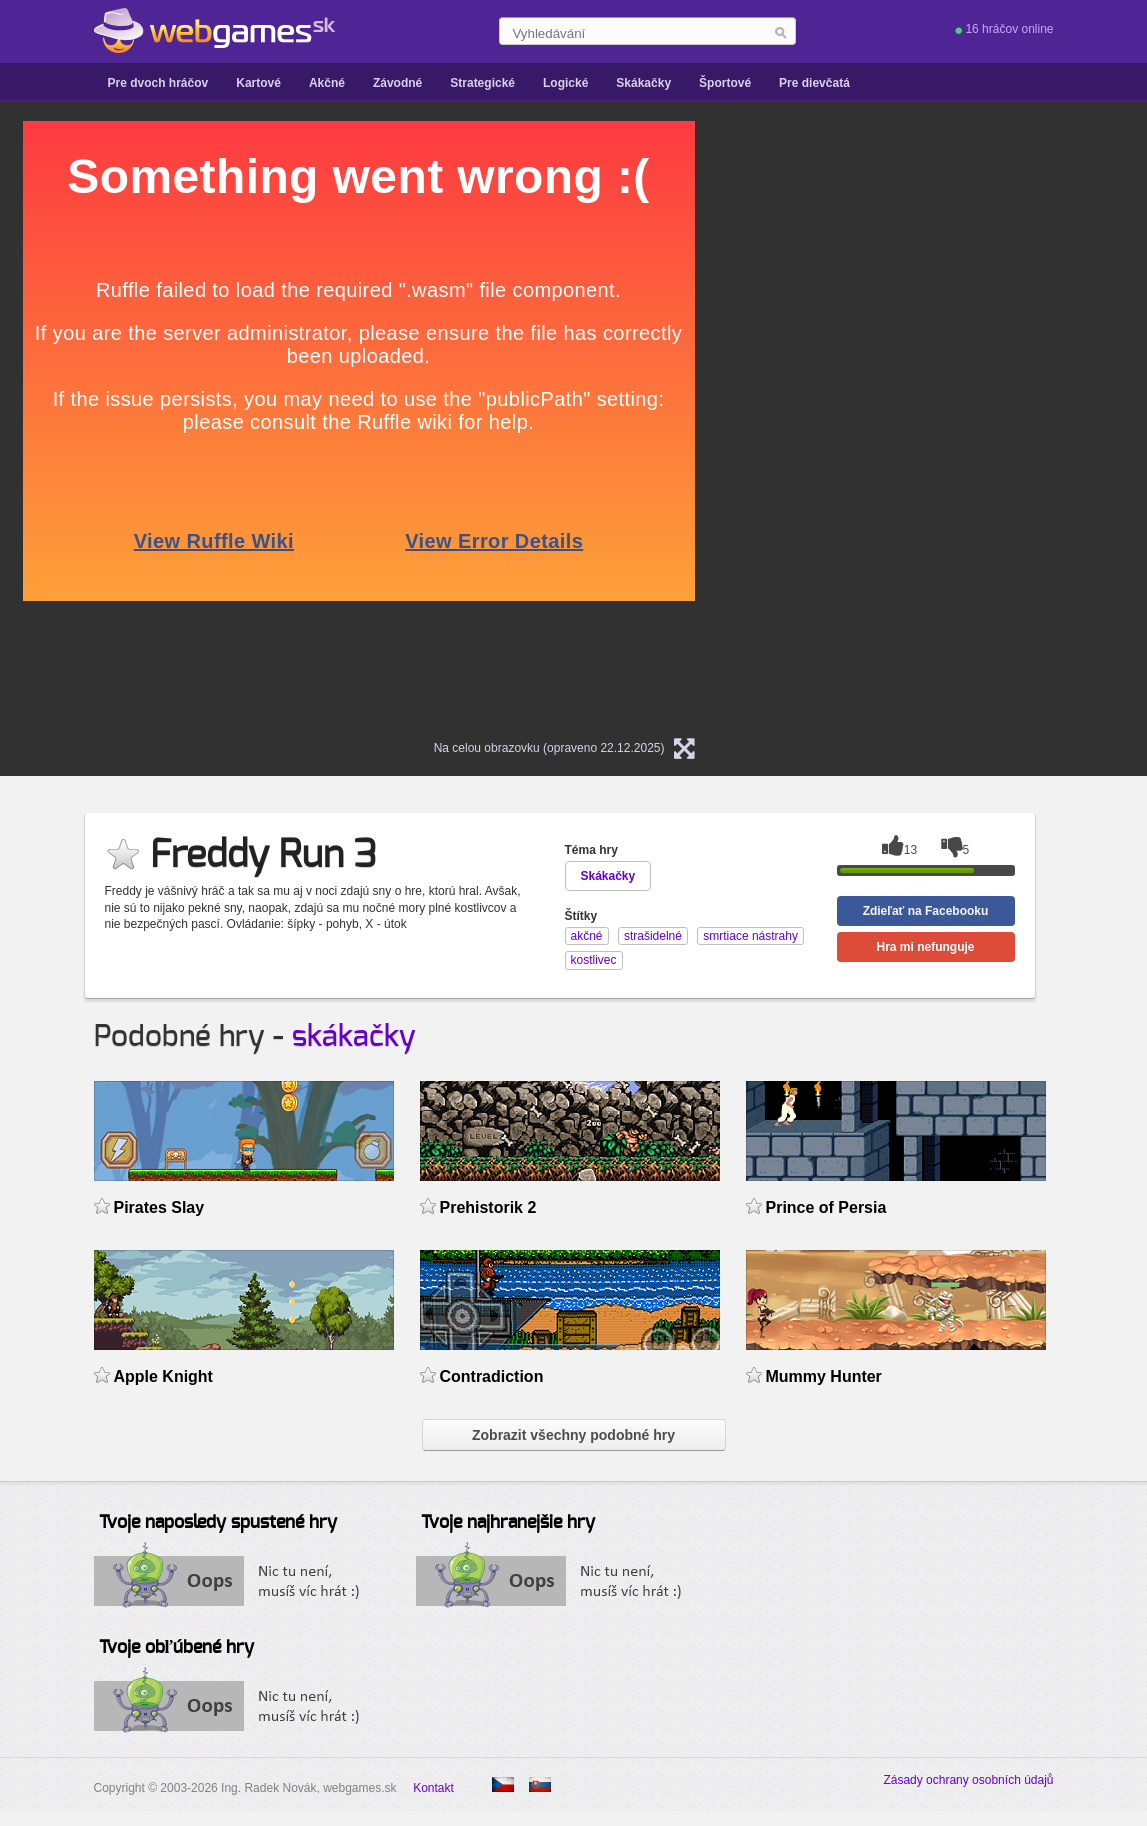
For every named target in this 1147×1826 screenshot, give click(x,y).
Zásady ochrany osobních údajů (968, 1780)
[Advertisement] (975, 421)
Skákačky (643, 83)
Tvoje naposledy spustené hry (218, 1523)
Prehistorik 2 (488, 1207)
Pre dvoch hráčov (158, 83)
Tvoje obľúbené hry (176, 1648)
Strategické (482, 83)
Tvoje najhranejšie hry (508, 1523)
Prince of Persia (826, 1207)
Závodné (397, 83)
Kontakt (433, 1788)
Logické (565, 83)
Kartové (258, 83)
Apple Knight (163, 1376)
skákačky (354, 1037)
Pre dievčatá (814, 83)
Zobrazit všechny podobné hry (573, 1435)
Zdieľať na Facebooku (926, 911)
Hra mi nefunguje (925, 947)
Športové (725, 83)
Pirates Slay (159, 1207)
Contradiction (492, 1376)
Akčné (327, 83)
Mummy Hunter (824, 1376)
